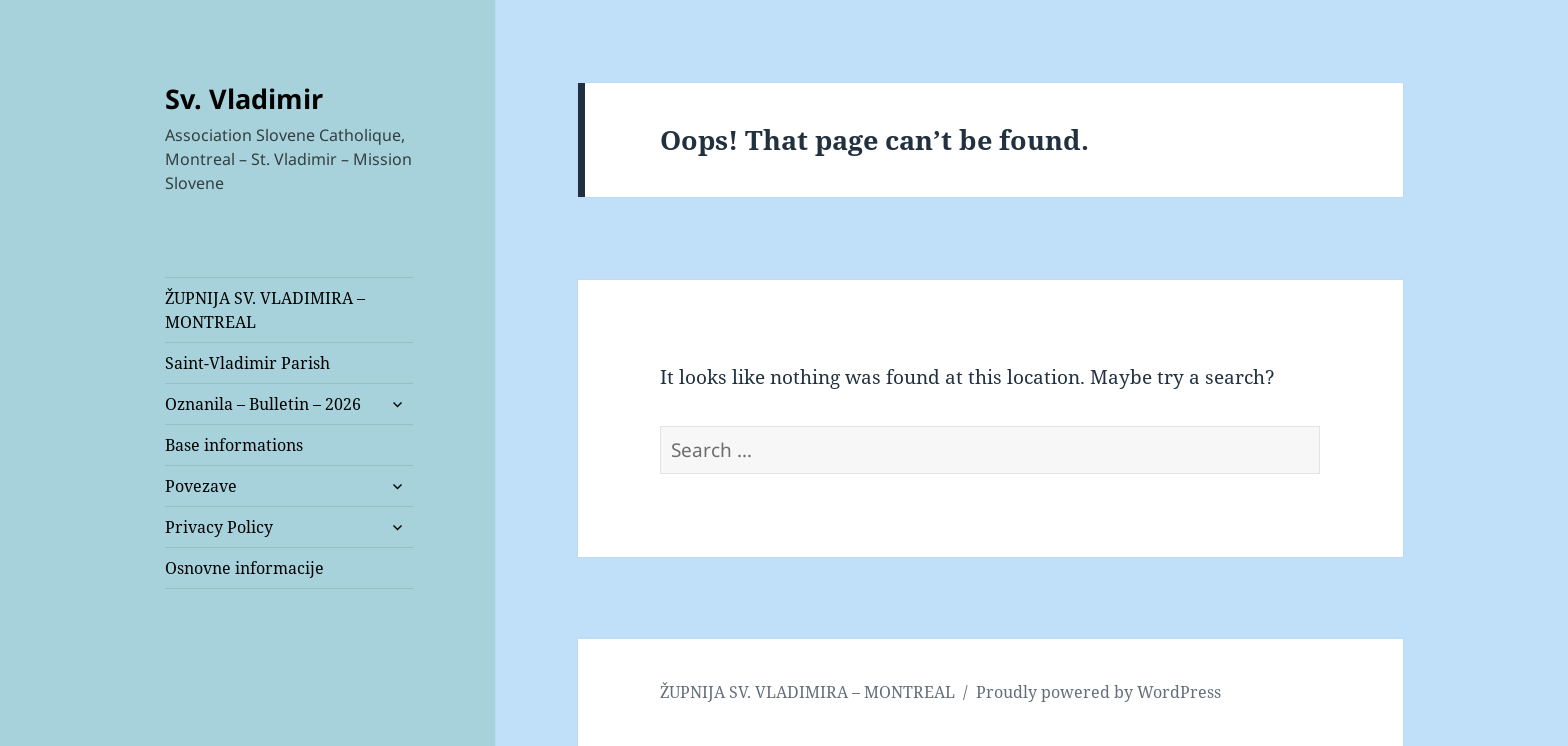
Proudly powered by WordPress (1098, 692)
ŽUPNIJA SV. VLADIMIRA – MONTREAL (265, 310)
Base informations (234, 445)
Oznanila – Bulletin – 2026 (263, 404)
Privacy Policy (219, 527)
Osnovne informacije (244, 568)
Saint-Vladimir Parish (247, 363)
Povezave (201, 486)
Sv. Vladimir (244, 98)
